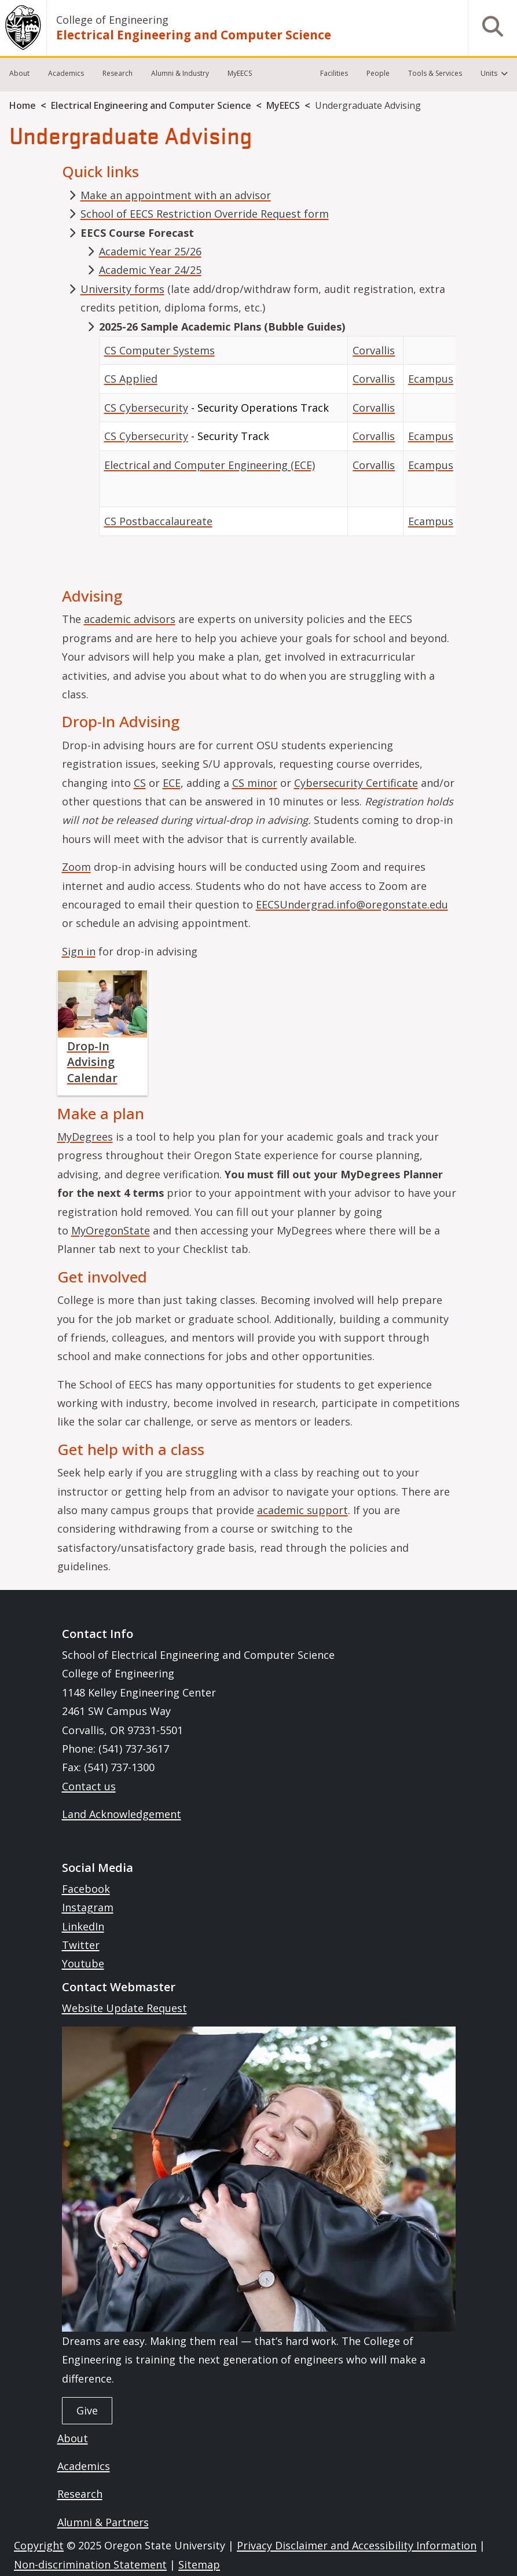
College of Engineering (112, 20)
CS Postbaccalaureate (158, 521)
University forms (122, 289)
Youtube (83, 1963)
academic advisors (129, 619)
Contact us (89, 1786)
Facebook (86, 1889)
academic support (302, 1510)
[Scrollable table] (277, 440)
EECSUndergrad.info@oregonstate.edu (352, 904)
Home (22, 105)
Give (87, 2410)
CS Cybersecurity (146, 408)
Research (117, 73)
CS (140, 783)
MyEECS (240, 73)
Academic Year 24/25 (150, 270)
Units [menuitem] (489, 73)
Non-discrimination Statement (90, 2564)
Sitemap (199, 2564)
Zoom (76, 867)
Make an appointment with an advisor (175, 195)
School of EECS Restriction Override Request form (204, 214)
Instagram (87, 1907)
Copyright (39, 2545)
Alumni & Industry (180, 73)
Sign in (79, 951)
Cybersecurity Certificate (356, 783)
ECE (172, 783)
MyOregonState (110, 1230)
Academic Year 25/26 (150, 251)
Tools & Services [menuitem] (435, 73)
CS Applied (130, 379)
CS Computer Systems (159, 350)
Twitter (81, 1945)
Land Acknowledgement (121, 1814)
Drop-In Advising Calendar (92, 1062)
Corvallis (374, 350)
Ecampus (430, 379)
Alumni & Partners (103, 2522)
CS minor (254, 783)
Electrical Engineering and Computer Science (193, 35)
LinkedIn (83, 1926)
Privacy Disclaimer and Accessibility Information (356, 2545)
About (19, 73)
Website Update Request (124, 2008)
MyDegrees (85, 1137)
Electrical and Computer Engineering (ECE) (209, 465)
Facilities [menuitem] (334, 73)
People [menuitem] (378, 73)
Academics (66, 73)
